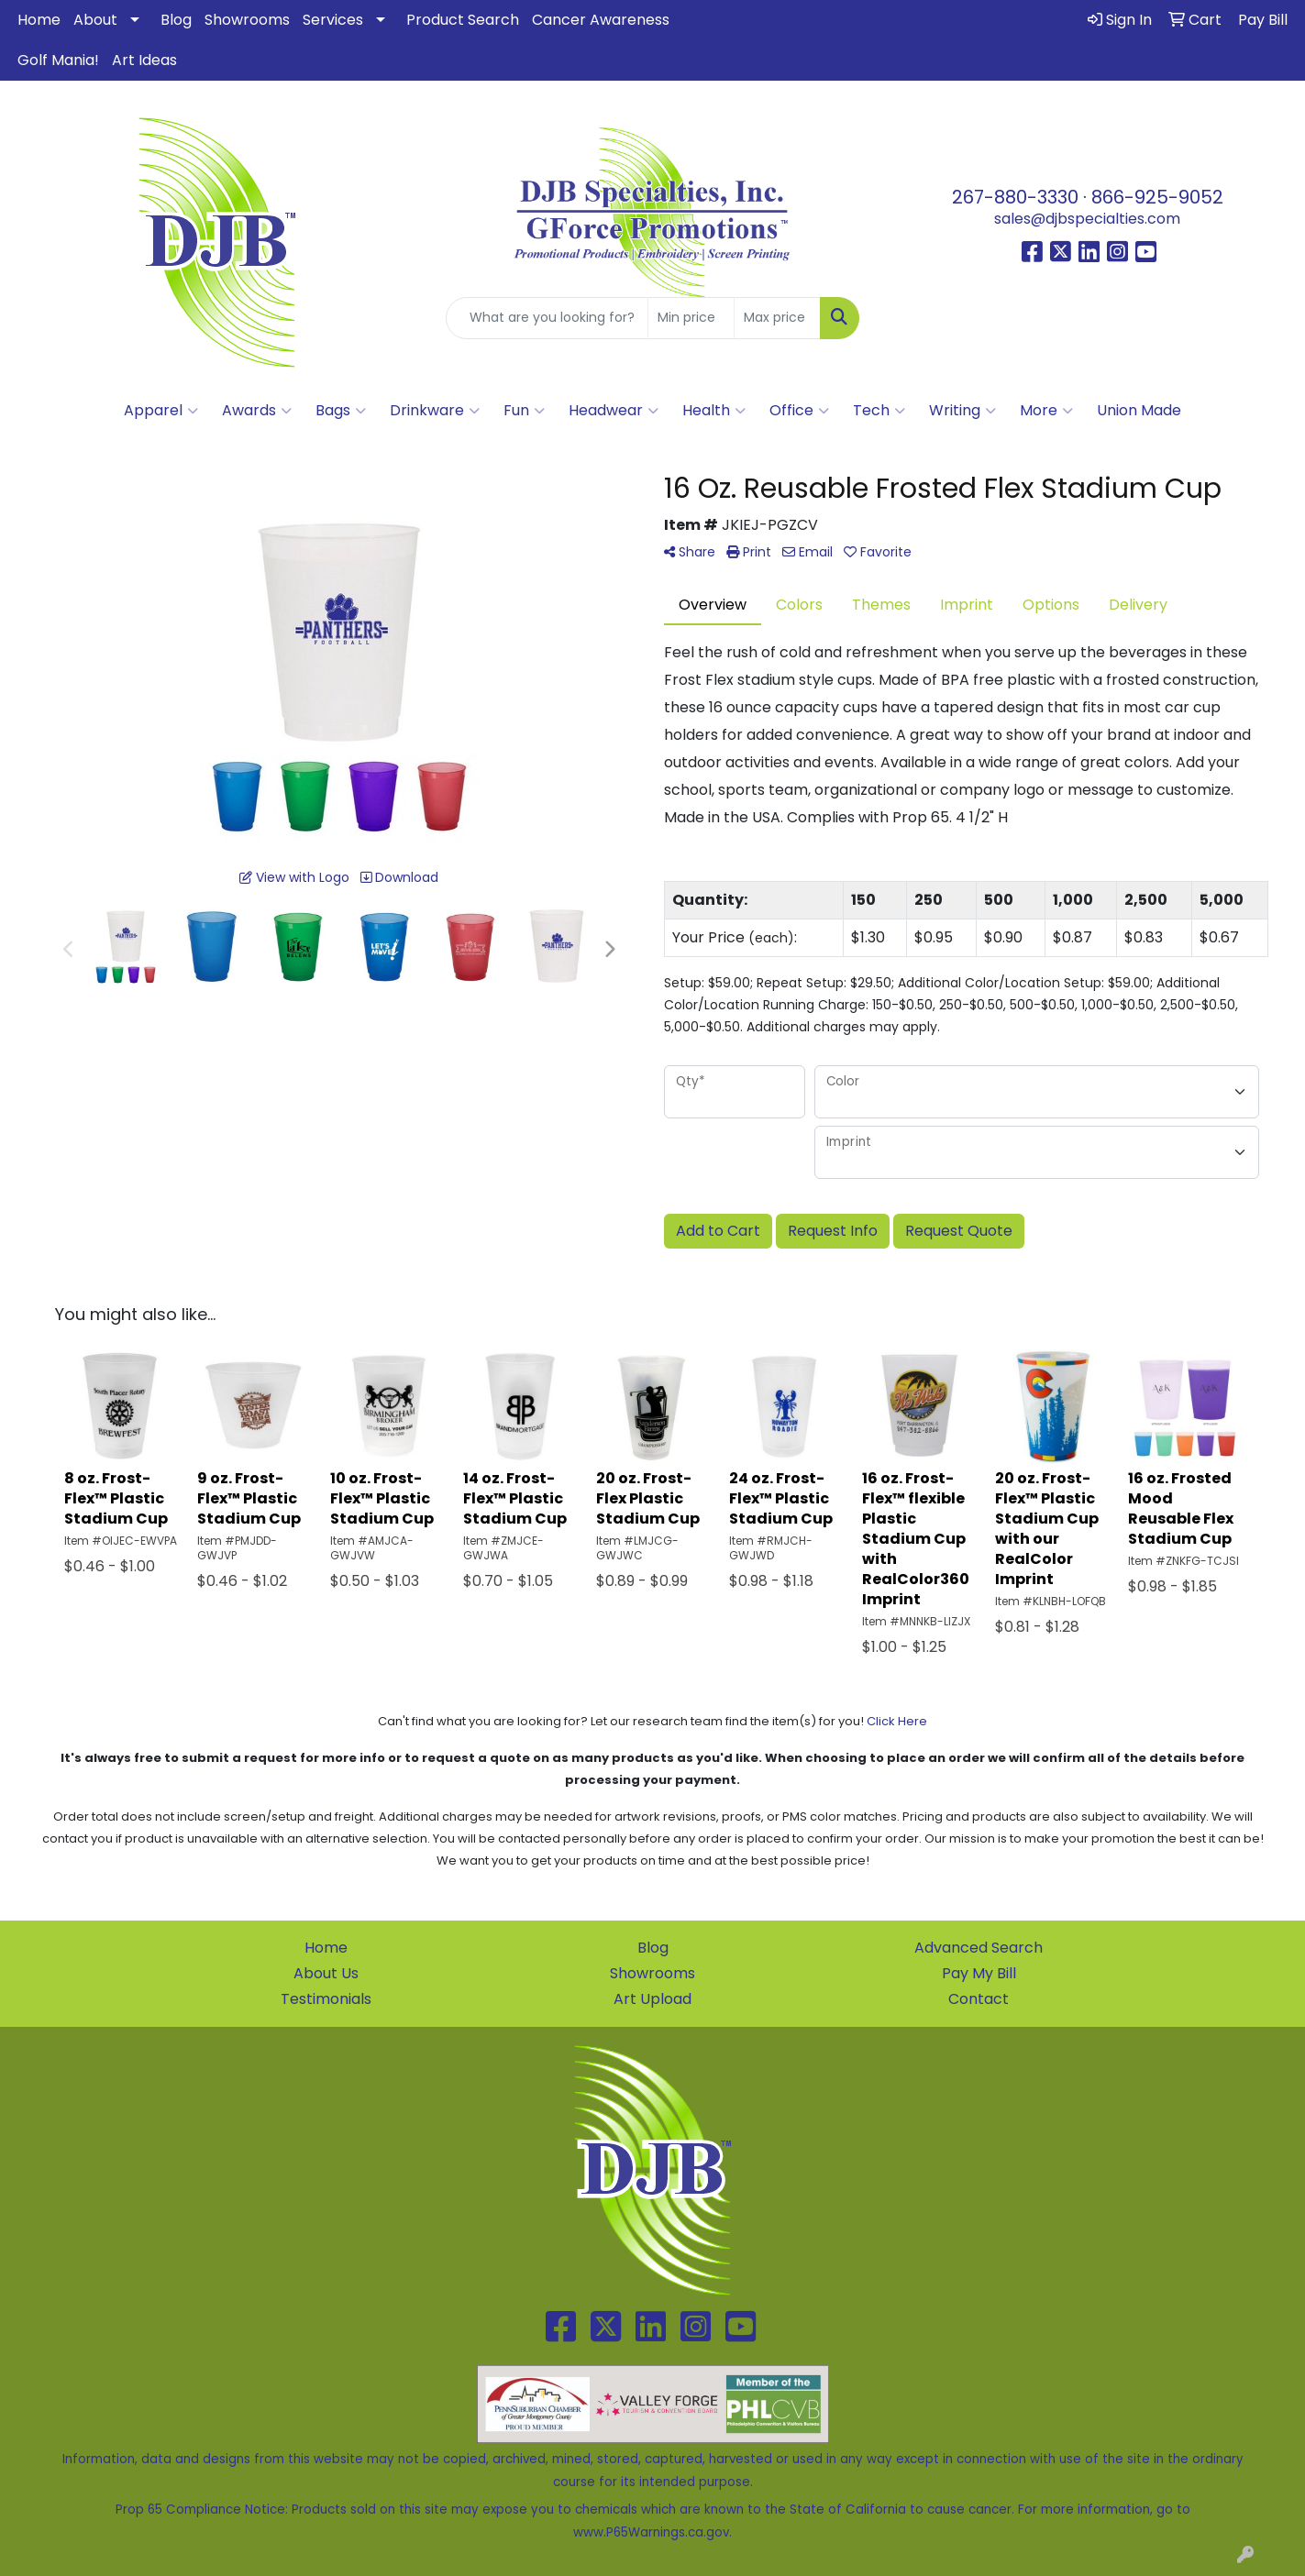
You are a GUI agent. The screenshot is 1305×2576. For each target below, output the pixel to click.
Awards (257, 411)
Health (714, 411)
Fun (524, 411)
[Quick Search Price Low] (691, 318)
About (95, 19)
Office (799, 411)
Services (333, 19)
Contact (978, 1998)
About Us (326, 1973)
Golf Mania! (58, 60)
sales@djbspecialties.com (1087, 218)
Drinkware (435, 411)
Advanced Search (978, 1947)
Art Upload (652, 1998)
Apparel (161, 411)
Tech (879, 411)
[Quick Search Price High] (777, 318)
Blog (176, 19)
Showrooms (247, 19)
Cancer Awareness (600, 19)
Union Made (1139, 410)
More (1046, 411)
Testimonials (326, 1998)
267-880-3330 (1015, 197)
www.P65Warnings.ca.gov (651, 2532)
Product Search (462, 19)
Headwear (613, 411)
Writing (962, 411)
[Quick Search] (546, 318)
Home (39, 19)
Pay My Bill (979, 1973)
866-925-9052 (1157, 197)
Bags (340, 411)
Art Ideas (144, 60)
